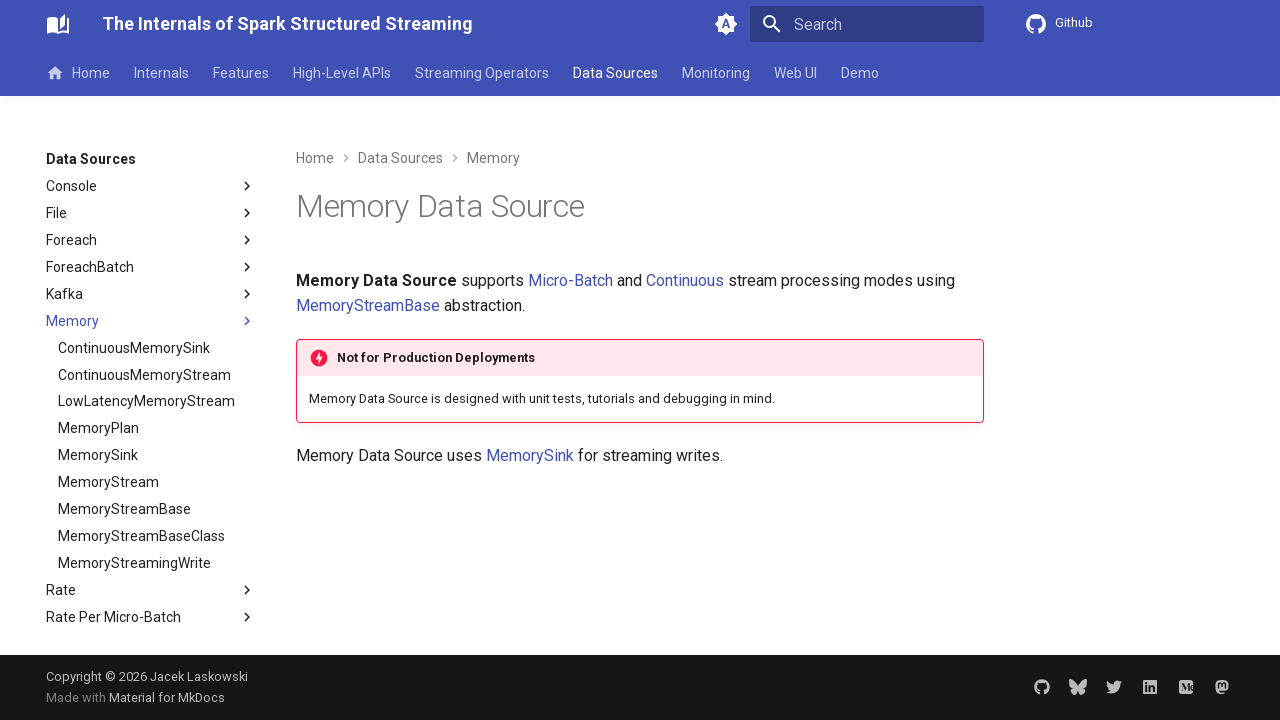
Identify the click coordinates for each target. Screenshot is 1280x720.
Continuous (685, 280)
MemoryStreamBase (368, 305)
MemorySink (530, 455)
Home (78, 73)
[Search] (867, 24)
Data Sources (615, 73)
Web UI (795, 73)
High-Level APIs (342, 73)
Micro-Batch (570, 280)
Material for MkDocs (167, 697)
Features (241, 73)
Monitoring (716, 73)
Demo (860, 73)
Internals (161, 73)
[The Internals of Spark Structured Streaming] (58, 24)
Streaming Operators (482, 73)
